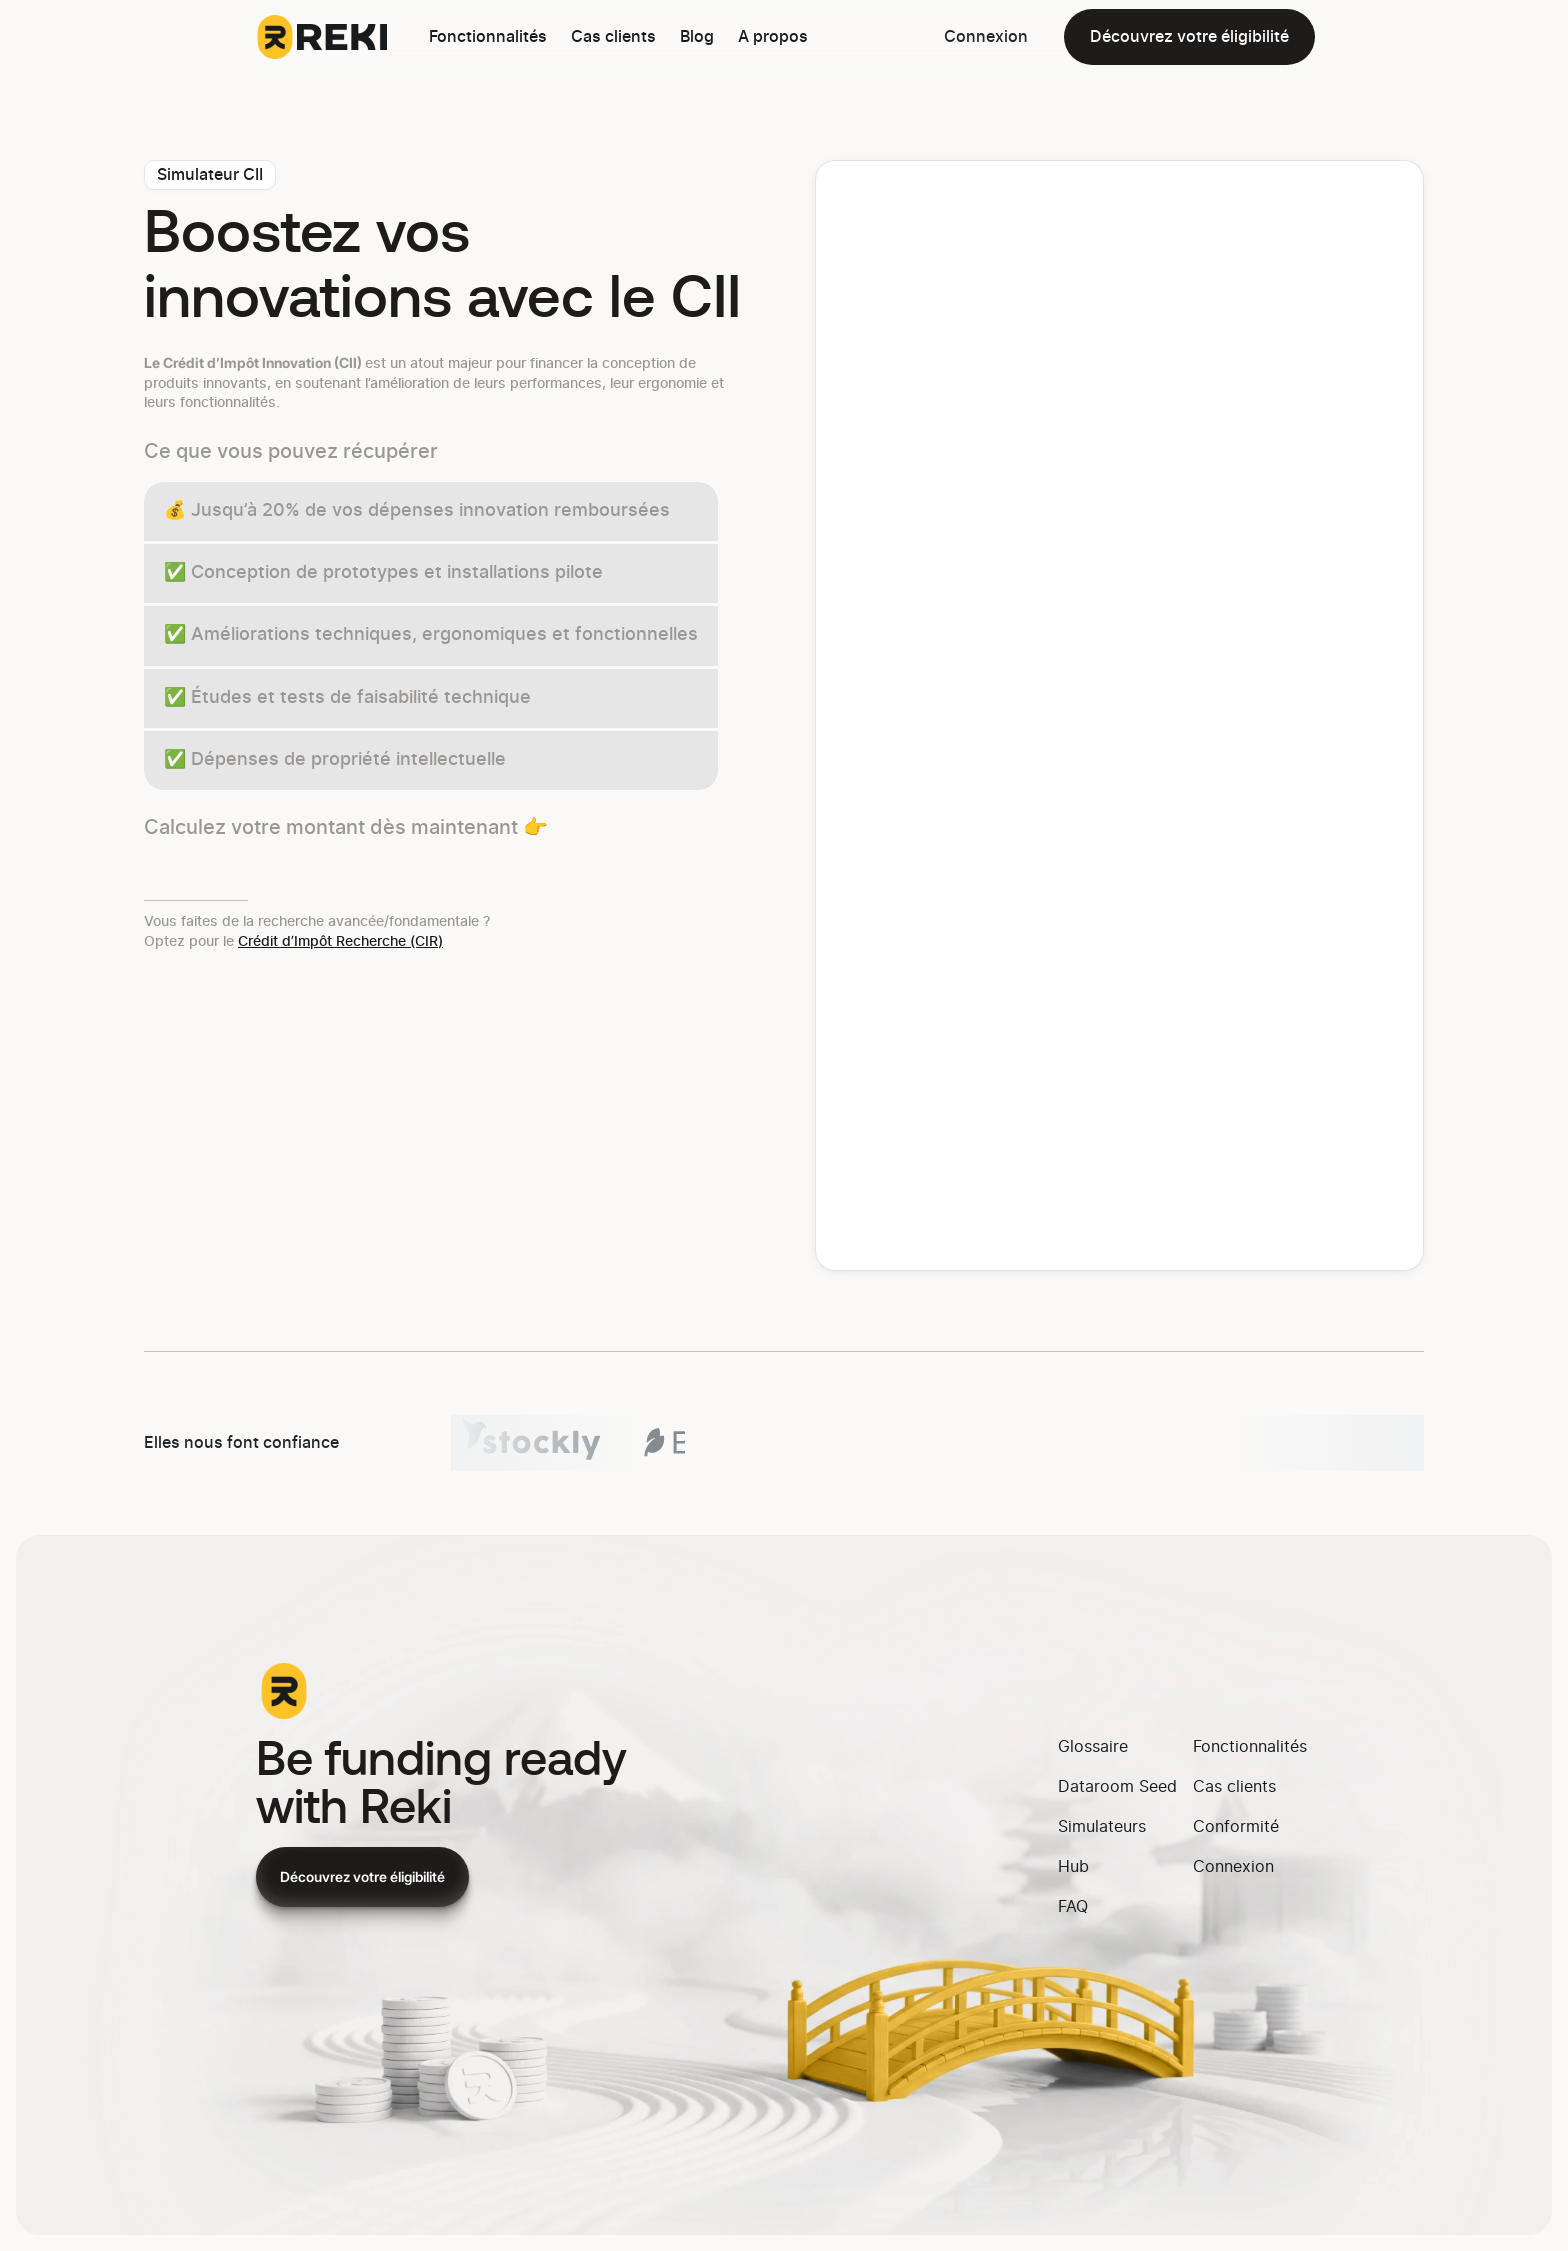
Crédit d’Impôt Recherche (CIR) (340, 942)
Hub (1073, 1867)
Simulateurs (1102, 1827)
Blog (697, 37)
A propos (773, 37)
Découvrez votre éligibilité (1189, 37)
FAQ (1073, 1907)
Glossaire (1093, 1747)
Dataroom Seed (1117, 1787)
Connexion (986, 37)
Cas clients (613, 37)
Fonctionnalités (488, 37)
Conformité (1236, 1827)
